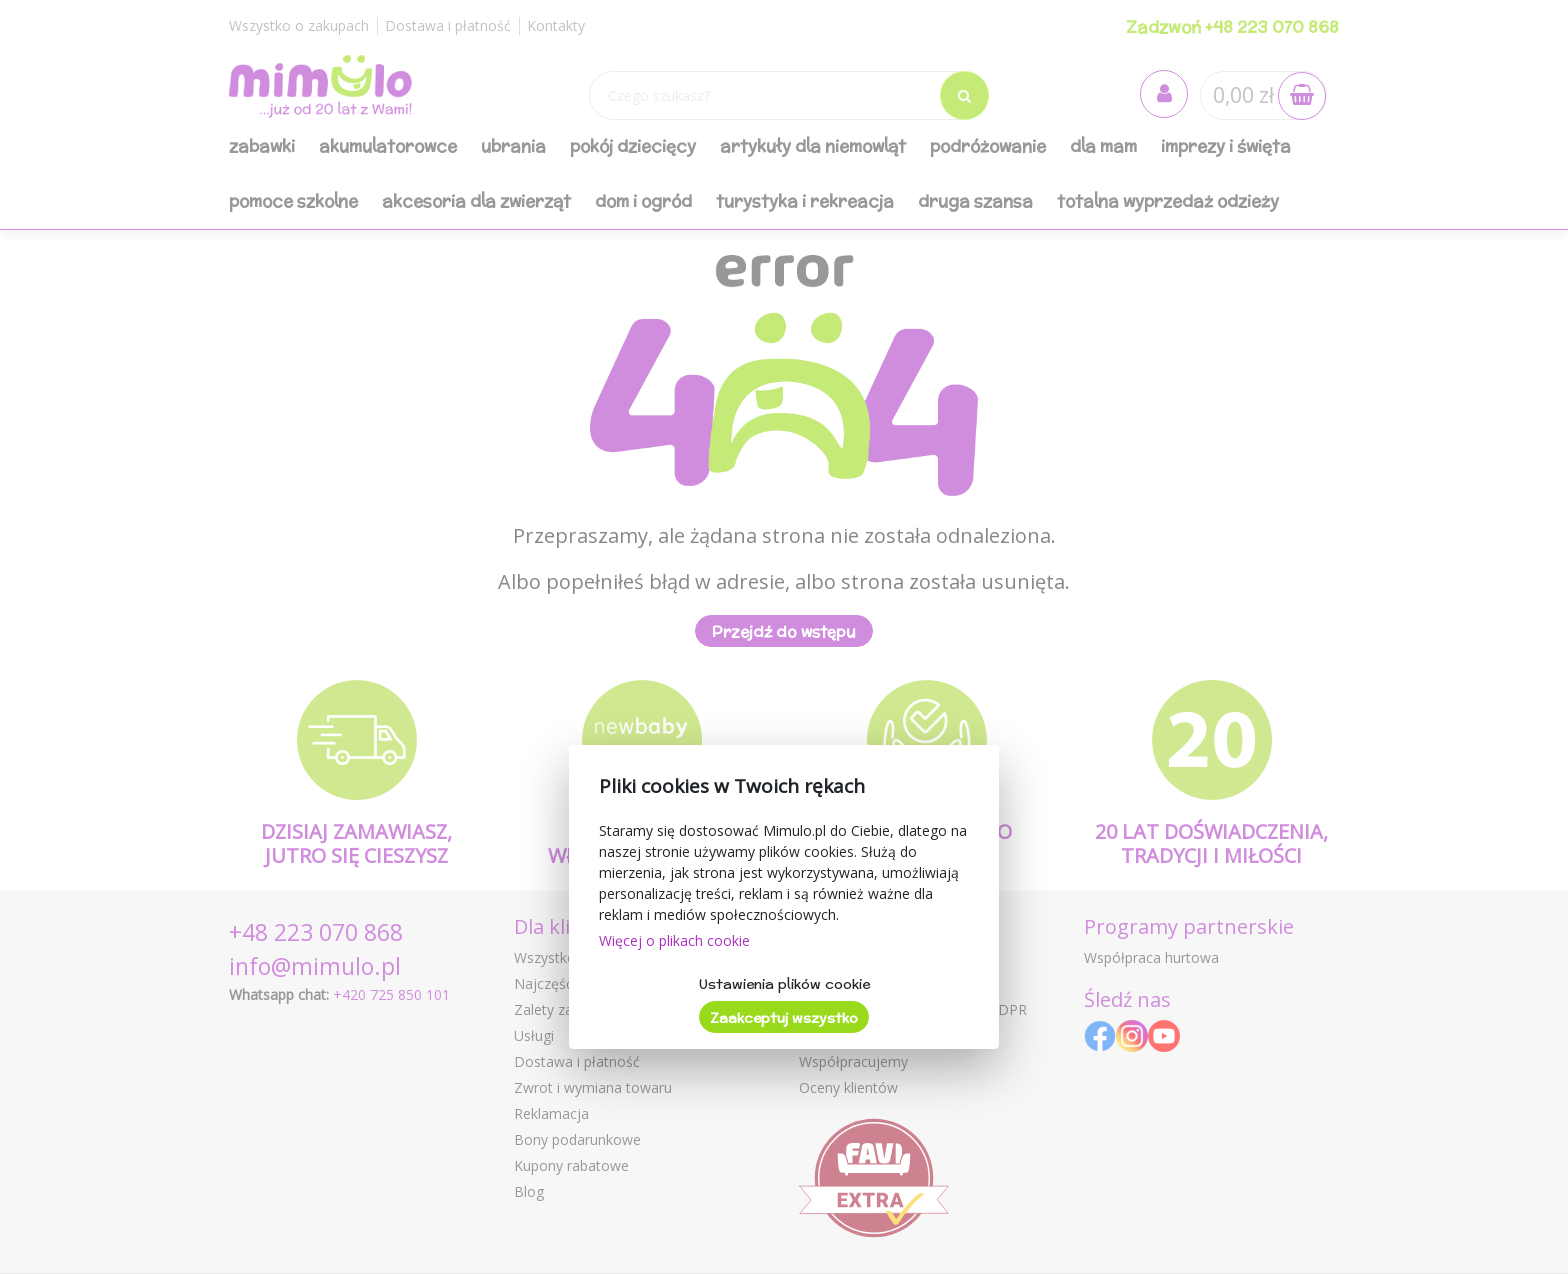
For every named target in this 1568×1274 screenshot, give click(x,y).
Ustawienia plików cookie (784, 984)
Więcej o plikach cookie (674, 940)
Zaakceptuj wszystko (784, 1018)
